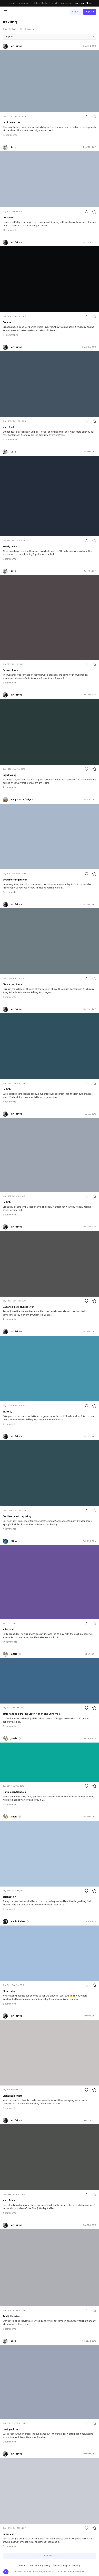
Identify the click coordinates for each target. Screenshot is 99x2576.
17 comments (10, 1642)
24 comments (10, 335)
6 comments (9, 559)
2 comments (9, 682)
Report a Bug (60, 2565)
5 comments (9, 2329)
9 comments (9, 787)
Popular (10, 36)
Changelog (74, 2565)
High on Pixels (77, 2571)
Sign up (89, 11)
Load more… (50, 2555)
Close (89, 3)
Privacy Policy (42, 2565)
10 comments (10, 439)
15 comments (10, 135)
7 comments (9, 892)
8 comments (9, 1726)
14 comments (10, 230)
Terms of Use (26, 2565)
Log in (75, 11)
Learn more (79, 3)
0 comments (9, 2441)
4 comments (9, 997)
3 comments (9, 2213)
